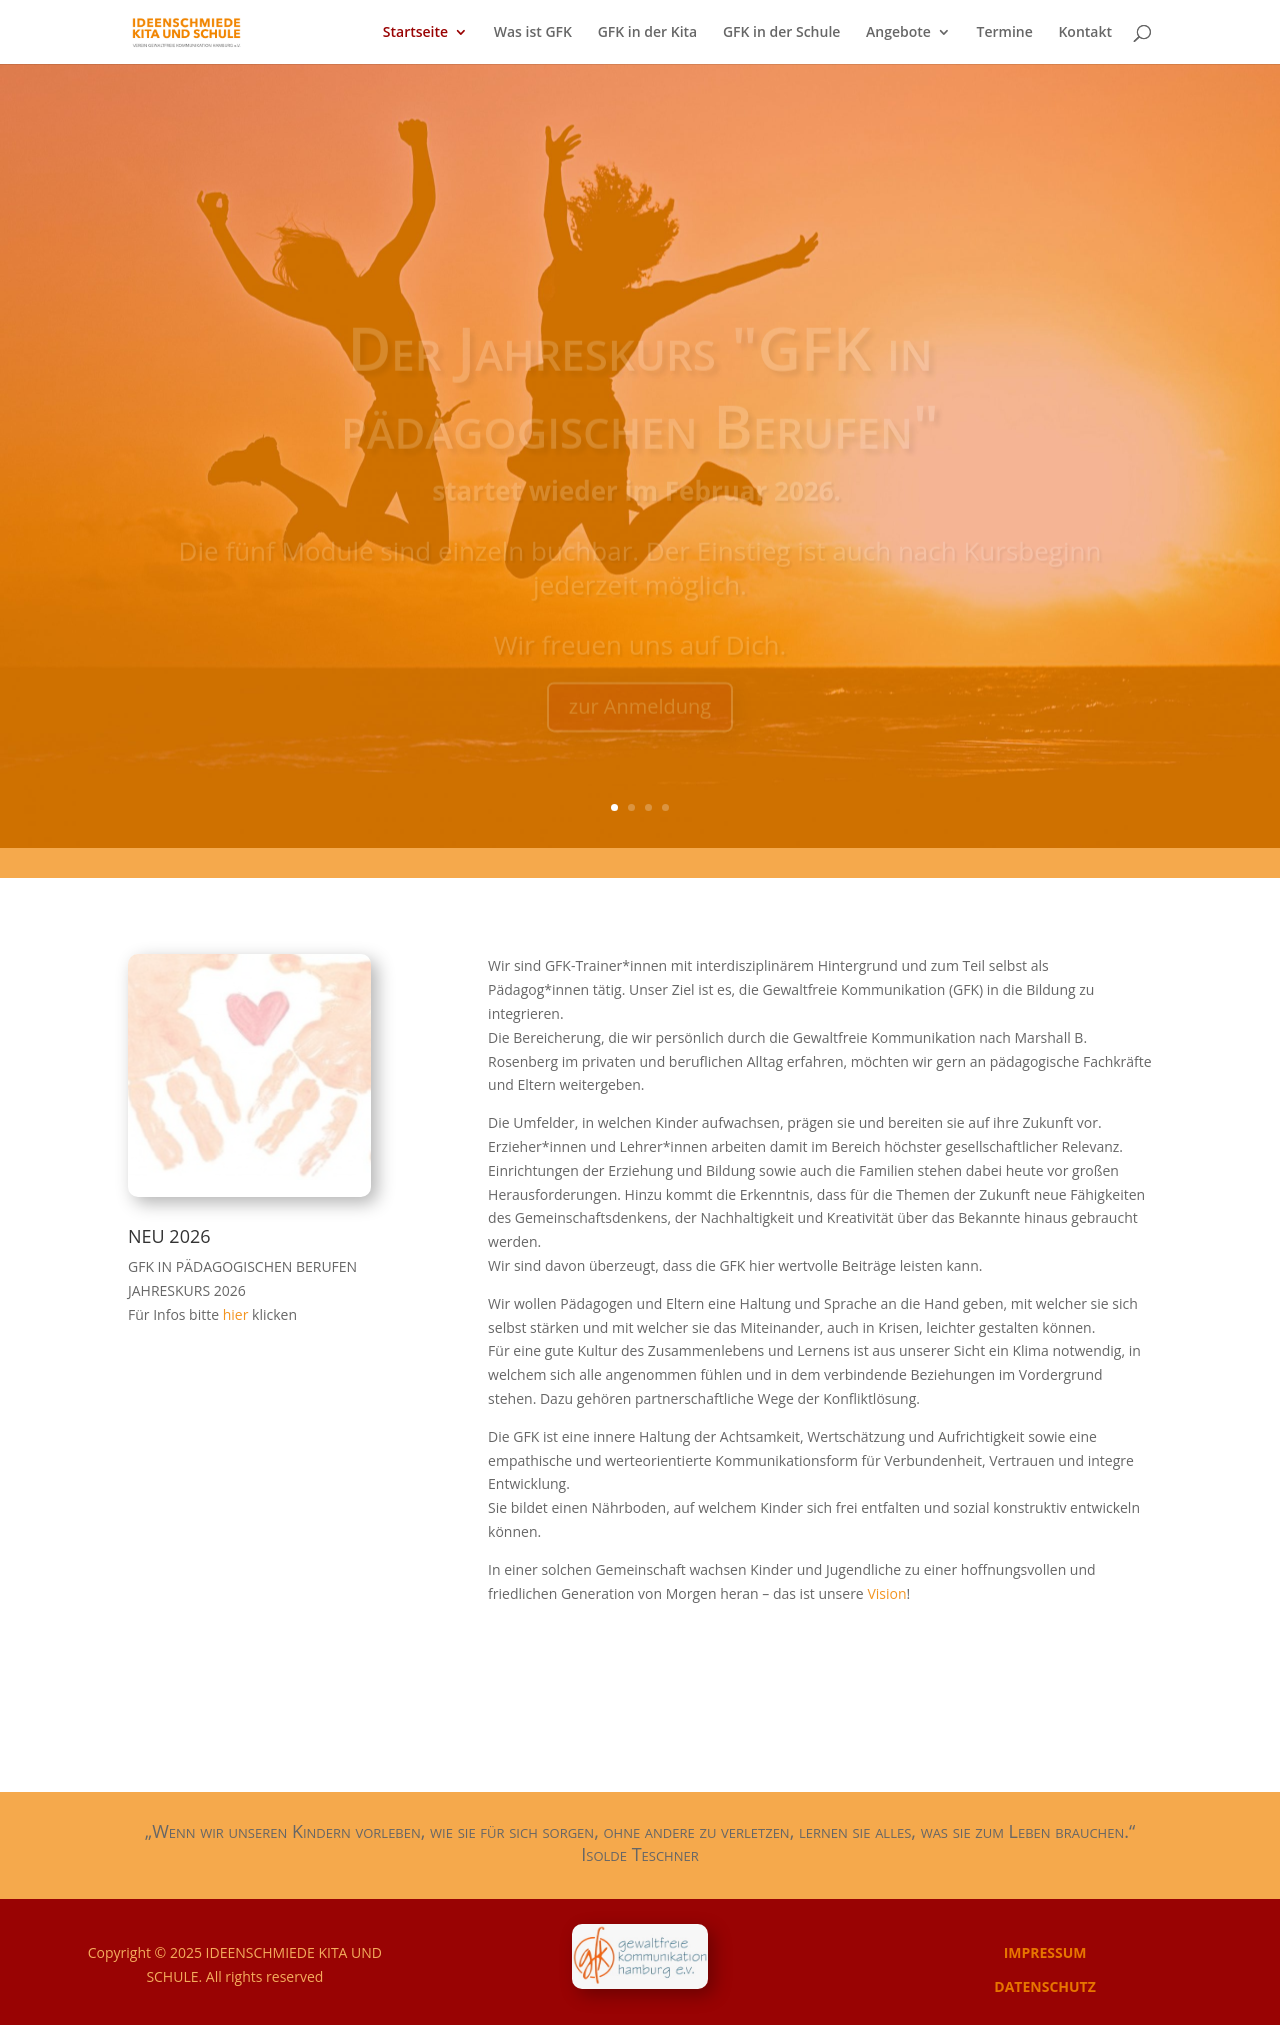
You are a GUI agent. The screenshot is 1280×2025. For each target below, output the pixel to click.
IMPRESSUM (1045, 1952)
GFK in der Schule (782, 33)
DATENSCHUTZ (1045, 1986)
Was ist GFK (533, 33)
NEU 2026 (169, 1236)
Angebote (898, 33)
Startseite (415, 33)
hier (237, 1314)
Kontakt (1085, 33)
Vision (886, 1593)
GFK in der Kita (648, 33)
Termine (1005, 33)
